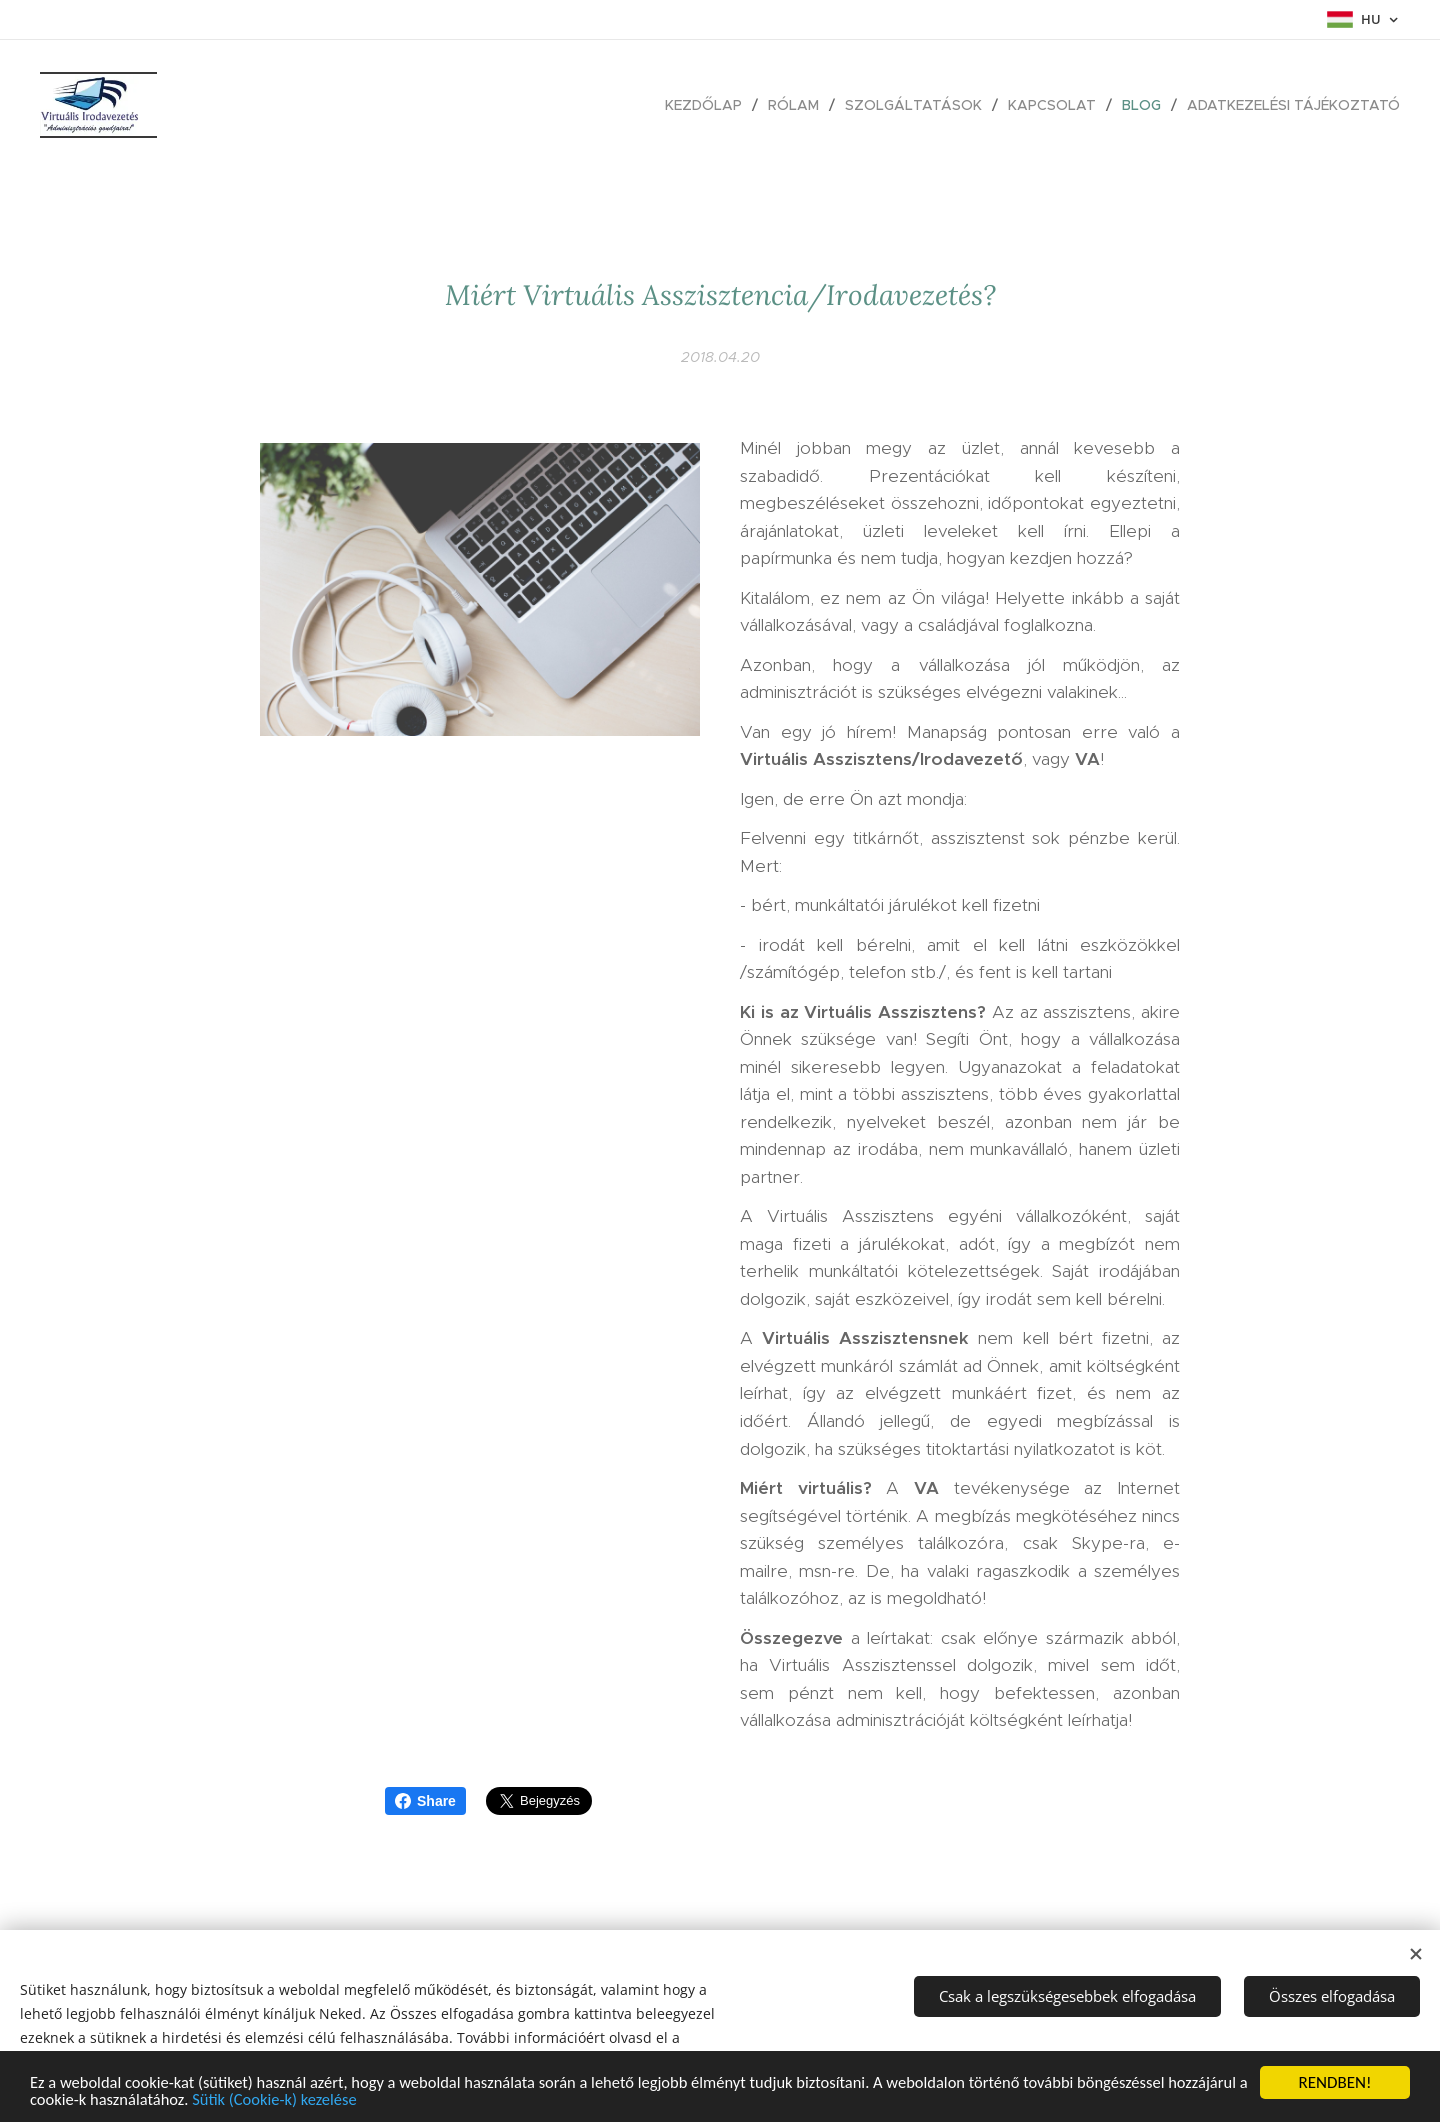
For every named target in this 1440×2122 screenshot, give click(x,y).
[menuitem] (709, 105)
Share (425, 1801)
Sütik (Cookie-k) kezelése (368, 2100)
